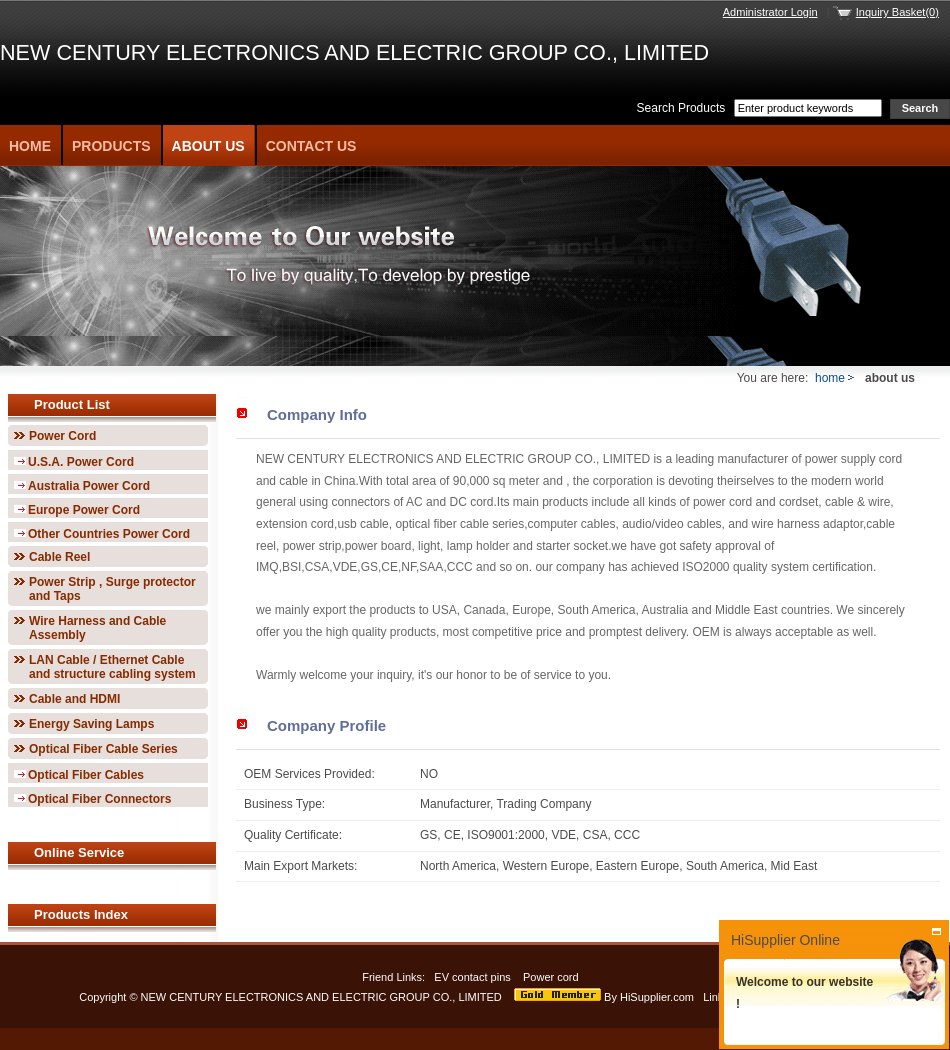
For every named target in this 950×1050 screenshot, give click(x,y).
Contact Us (311, 146)
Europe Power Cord (84, 510)
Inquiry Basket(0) (897, 12)
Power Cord (62, 436)
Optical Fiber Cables (86, 775)
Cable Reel (59, 557)
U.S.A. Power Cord (81, 462)
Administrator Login (770, 12)
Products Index (81, 914)
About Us (208, 146)
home (830, 378)
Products (111, 146)
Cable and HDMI (74, 699)
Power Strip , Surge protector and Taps (112, 589)
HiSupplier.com (657, 997)
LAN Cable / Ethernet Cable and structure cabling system (112, 667)
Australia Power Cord (89, 486)
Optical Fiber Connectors (99, 799)
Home (30, 146)
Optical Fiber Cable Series (103, 749)
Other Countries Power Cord (109, 534)
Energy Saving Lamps (91, 724)
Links (716, 997)
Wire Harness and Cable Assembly (97, 628)
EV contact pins (472, 977)
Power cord (552, 977)
